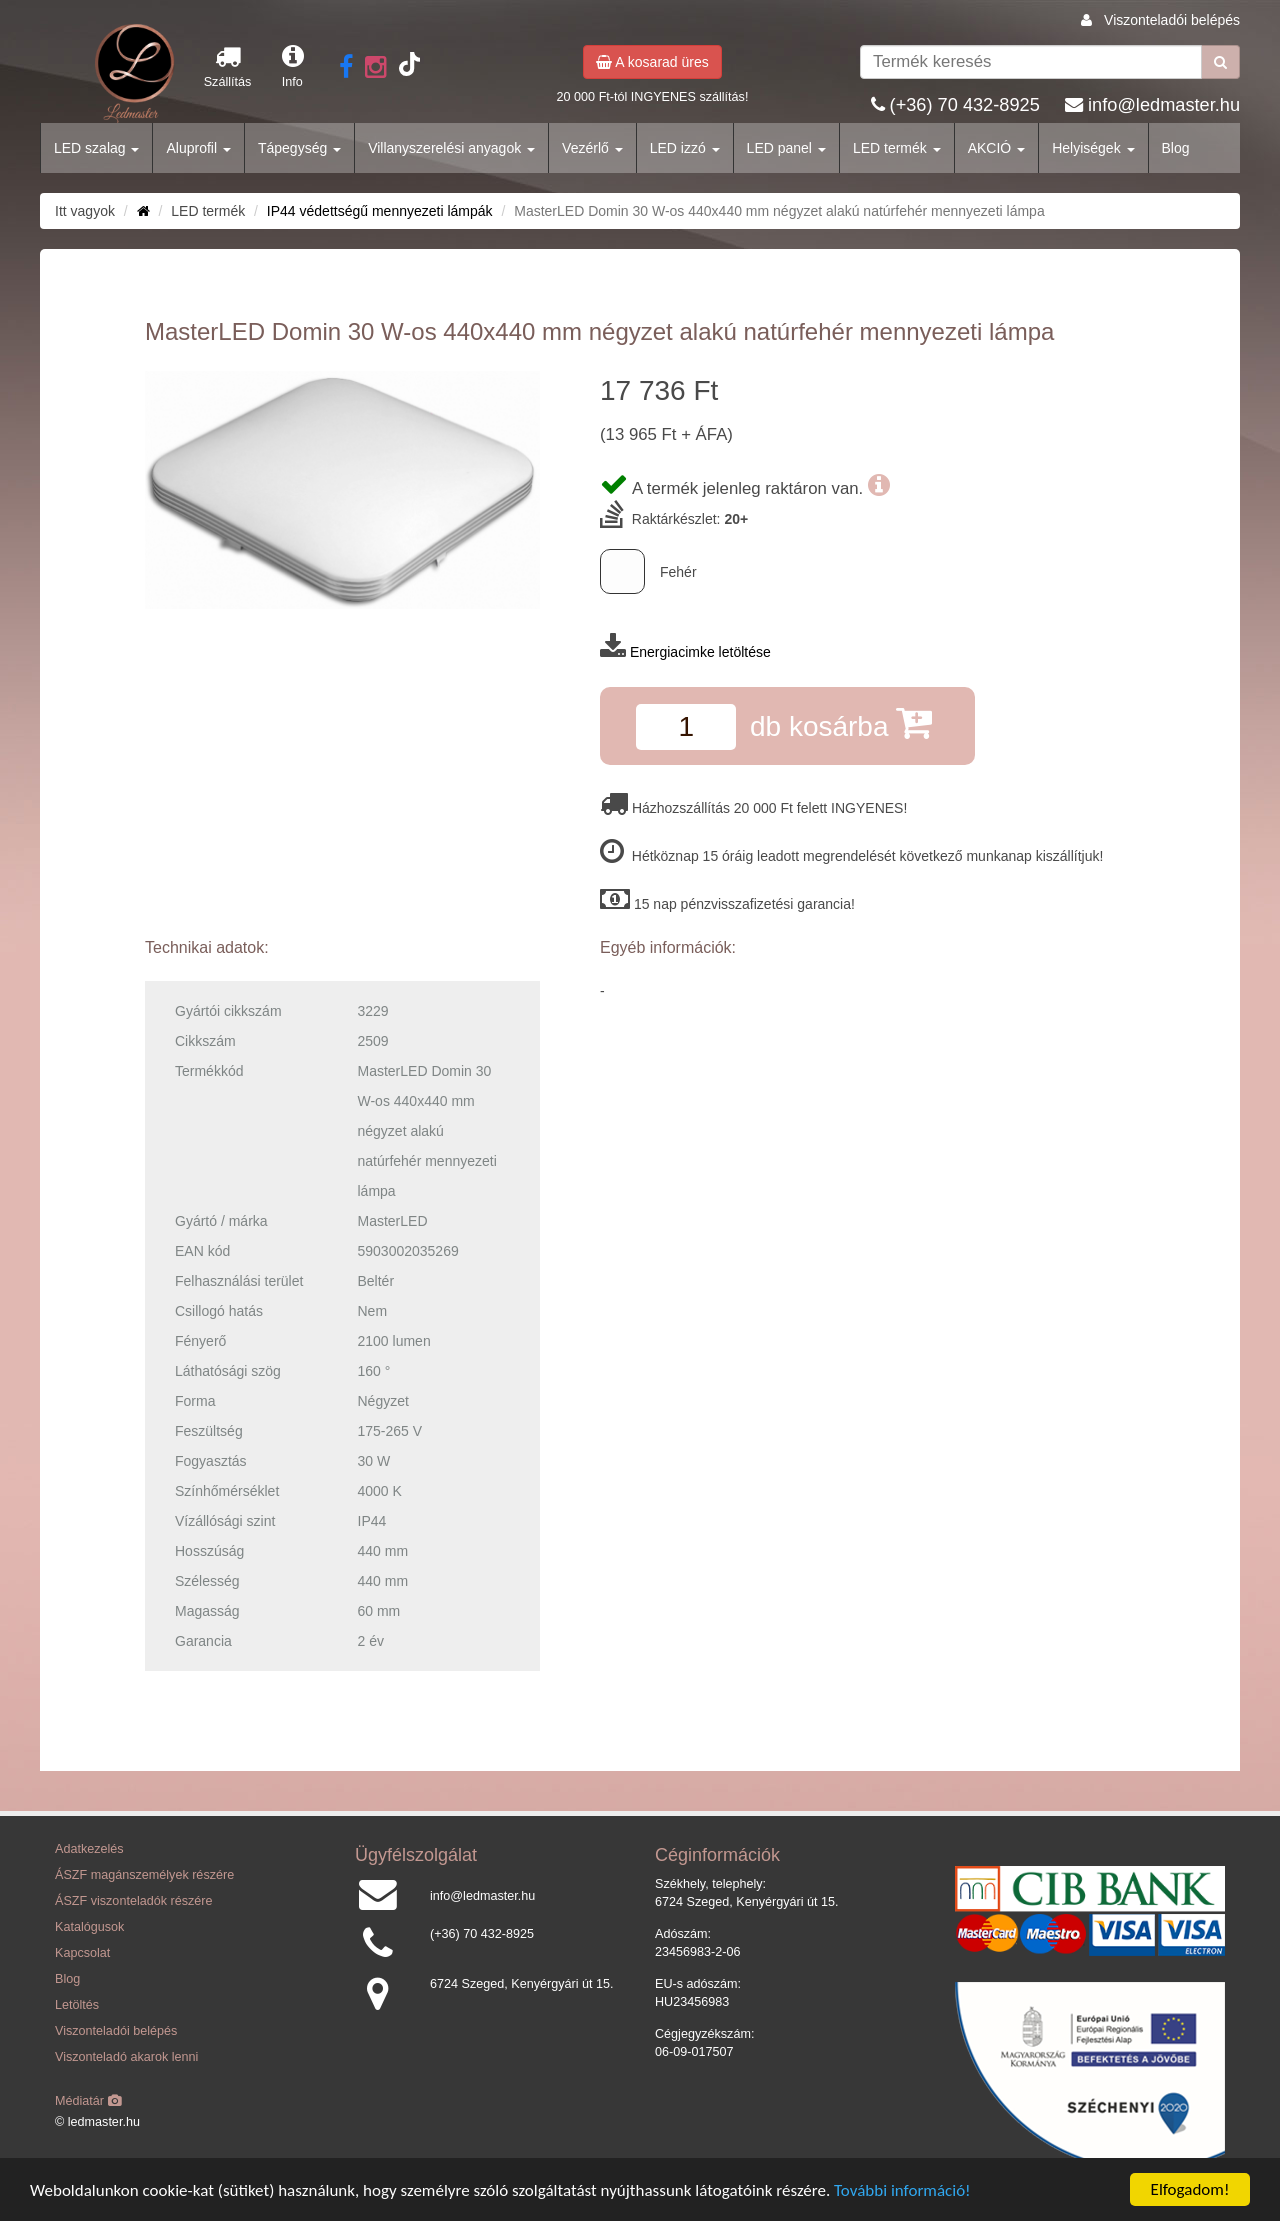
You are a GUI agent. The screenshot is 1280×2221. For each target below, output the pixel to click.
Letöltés (77, 2005)
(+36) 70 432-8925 (965, 105)
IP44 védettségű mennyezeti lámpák (380, 211)
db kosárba (841, 722)
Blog (1176, 148)
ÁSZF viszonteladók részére (133, 1901)
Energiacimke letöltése (700, 652)
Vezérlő (592, 148)
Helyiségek (1093, 148)
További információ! (902, 2190)
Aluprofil (198, 148)
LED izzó (685, 148)
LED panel (786, 148)
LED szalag (96, 148)
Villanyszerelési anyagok (451, 148)
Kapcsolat (82, 1953)
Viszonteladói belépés (1172, 20)
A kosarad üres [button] (652, 62)
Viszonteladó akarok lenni (126, 2057)
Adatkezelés (89, 1849)
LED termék (897, 148)
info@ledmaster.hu (1164, 105)
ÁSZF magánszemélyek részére (144, 1875)
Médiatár (88, 2101)
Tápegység (299, 148)
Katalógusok (89, 1927)
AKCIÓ (996, 148)
